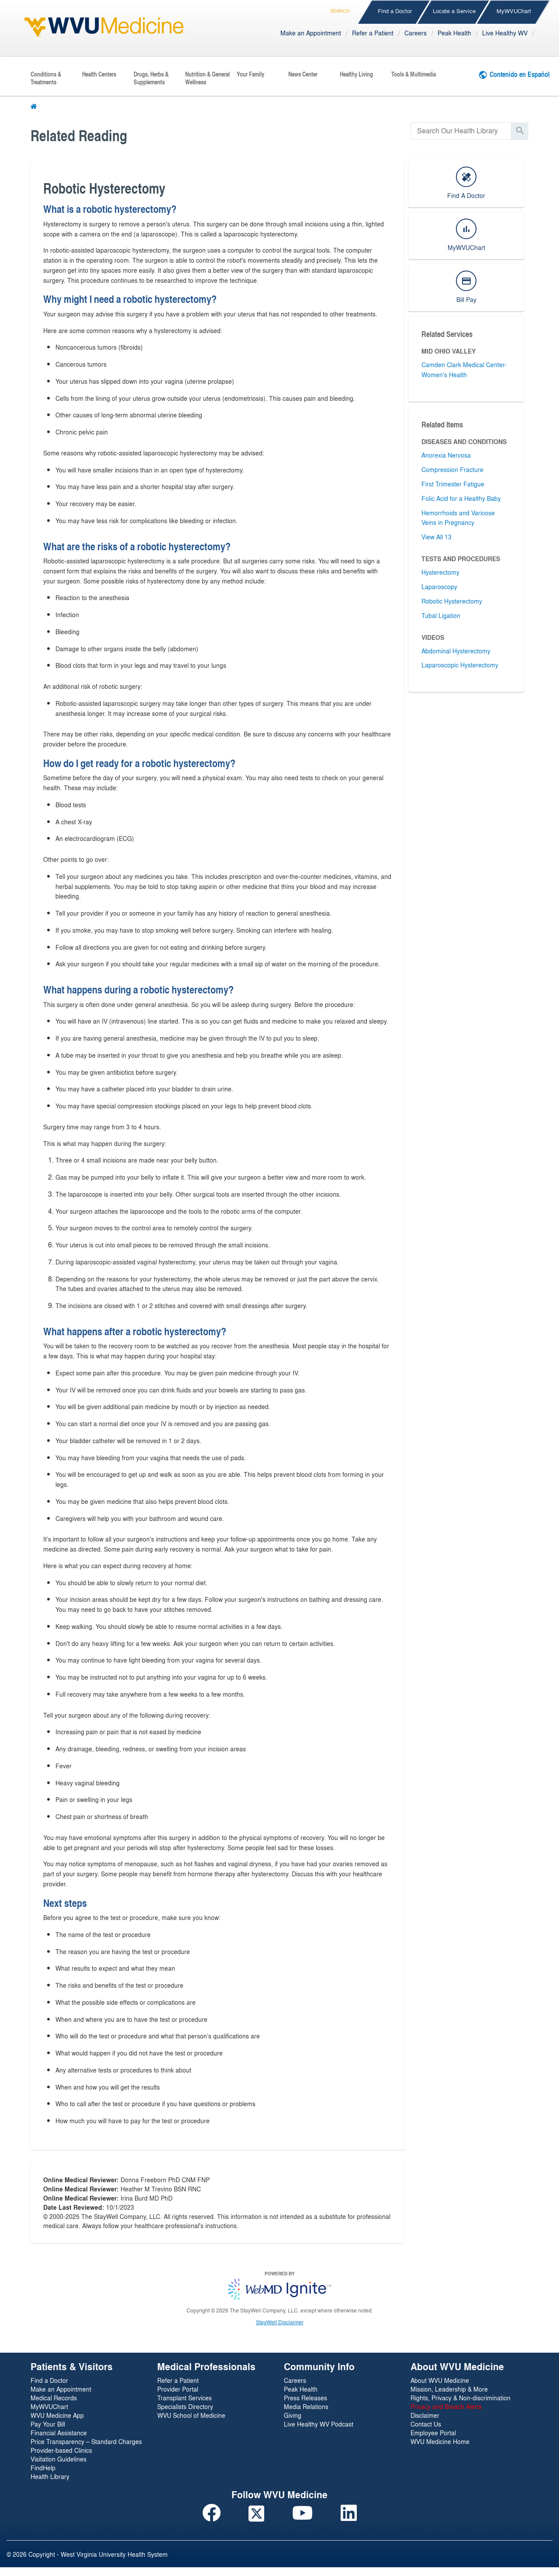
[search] (461, 130)
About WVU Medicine (440, 2380)
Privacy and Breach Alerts (446, 2406)
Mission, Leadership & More (449, 2389)
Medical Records (54, 2397)
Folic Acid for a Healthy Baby (461, 498)
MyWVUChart (514, 11)
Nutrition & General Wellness (207, 78)
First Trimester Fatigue (452, 483)
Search (340, 9)
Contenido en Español (520, 74)
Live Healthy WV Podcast (318, 2424)
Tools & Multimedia (413, 74)
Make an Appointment (310, 32)
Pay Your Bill (48, 2424)
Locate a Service (454, 11)
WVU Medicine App (57, 2415)
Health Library (50, 2476)
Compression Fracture (452, 469)
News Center (302, 74)
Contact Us (426, 2424)
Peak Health (454, 32)
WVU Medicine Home (440, 2441)
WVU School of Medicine (191, 2415)
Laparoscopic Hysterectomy (459, 664)
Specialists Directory (185, 2406)
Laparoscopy (439, 586)
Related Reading (79, 135)
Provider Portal (177, 2389)
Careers (415, 32)
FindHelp (43, 2467)
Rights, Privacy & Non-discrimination (461, 2397)
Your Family (250, 74)
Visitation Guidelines (58, 2458)
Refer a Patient (372, 32)
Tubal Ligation (440, 615)
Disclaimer (425, 2415)
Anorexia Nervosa (446, 455)
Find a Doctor (395, 11)
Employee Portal (433, 2432)
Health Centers (99, 74)
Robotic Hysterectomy (451, 601)
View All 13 (436, 536)
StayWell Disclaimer (280, 2322)
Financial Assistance (59, 2432)
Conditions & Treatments (46, 78)
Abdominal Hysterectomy (455, 650)
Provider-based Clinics (61, 2450)
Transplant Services (184, 2397)
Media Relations (306, 2406)
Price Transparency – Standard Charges (86, 2441)
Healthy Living (356, 74)
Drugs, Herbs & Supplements (151, 78)
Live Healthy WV (505, 32)
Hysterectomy (440, 572)
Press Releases (305, 2397)
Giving (292, 2415)
